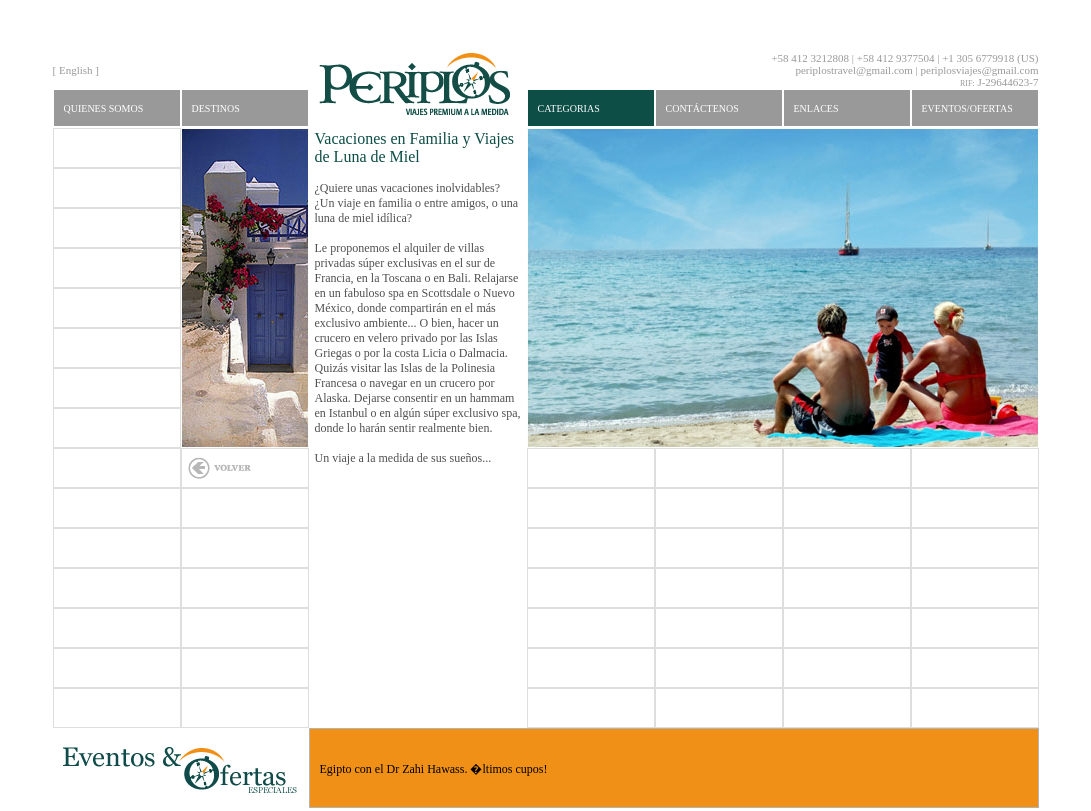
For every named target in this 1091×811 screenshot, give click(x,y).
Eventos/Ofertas (967, 108)
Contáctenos (702, 108)
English (76, 70)
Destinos (216, 108)
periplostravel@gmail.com (853, 70)
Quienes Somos (104, 108)
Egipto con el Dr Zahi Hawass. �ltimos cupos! (434, 769)
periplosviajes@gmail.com (980, 70)
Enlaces (816, 108)
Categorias (569, 108)
